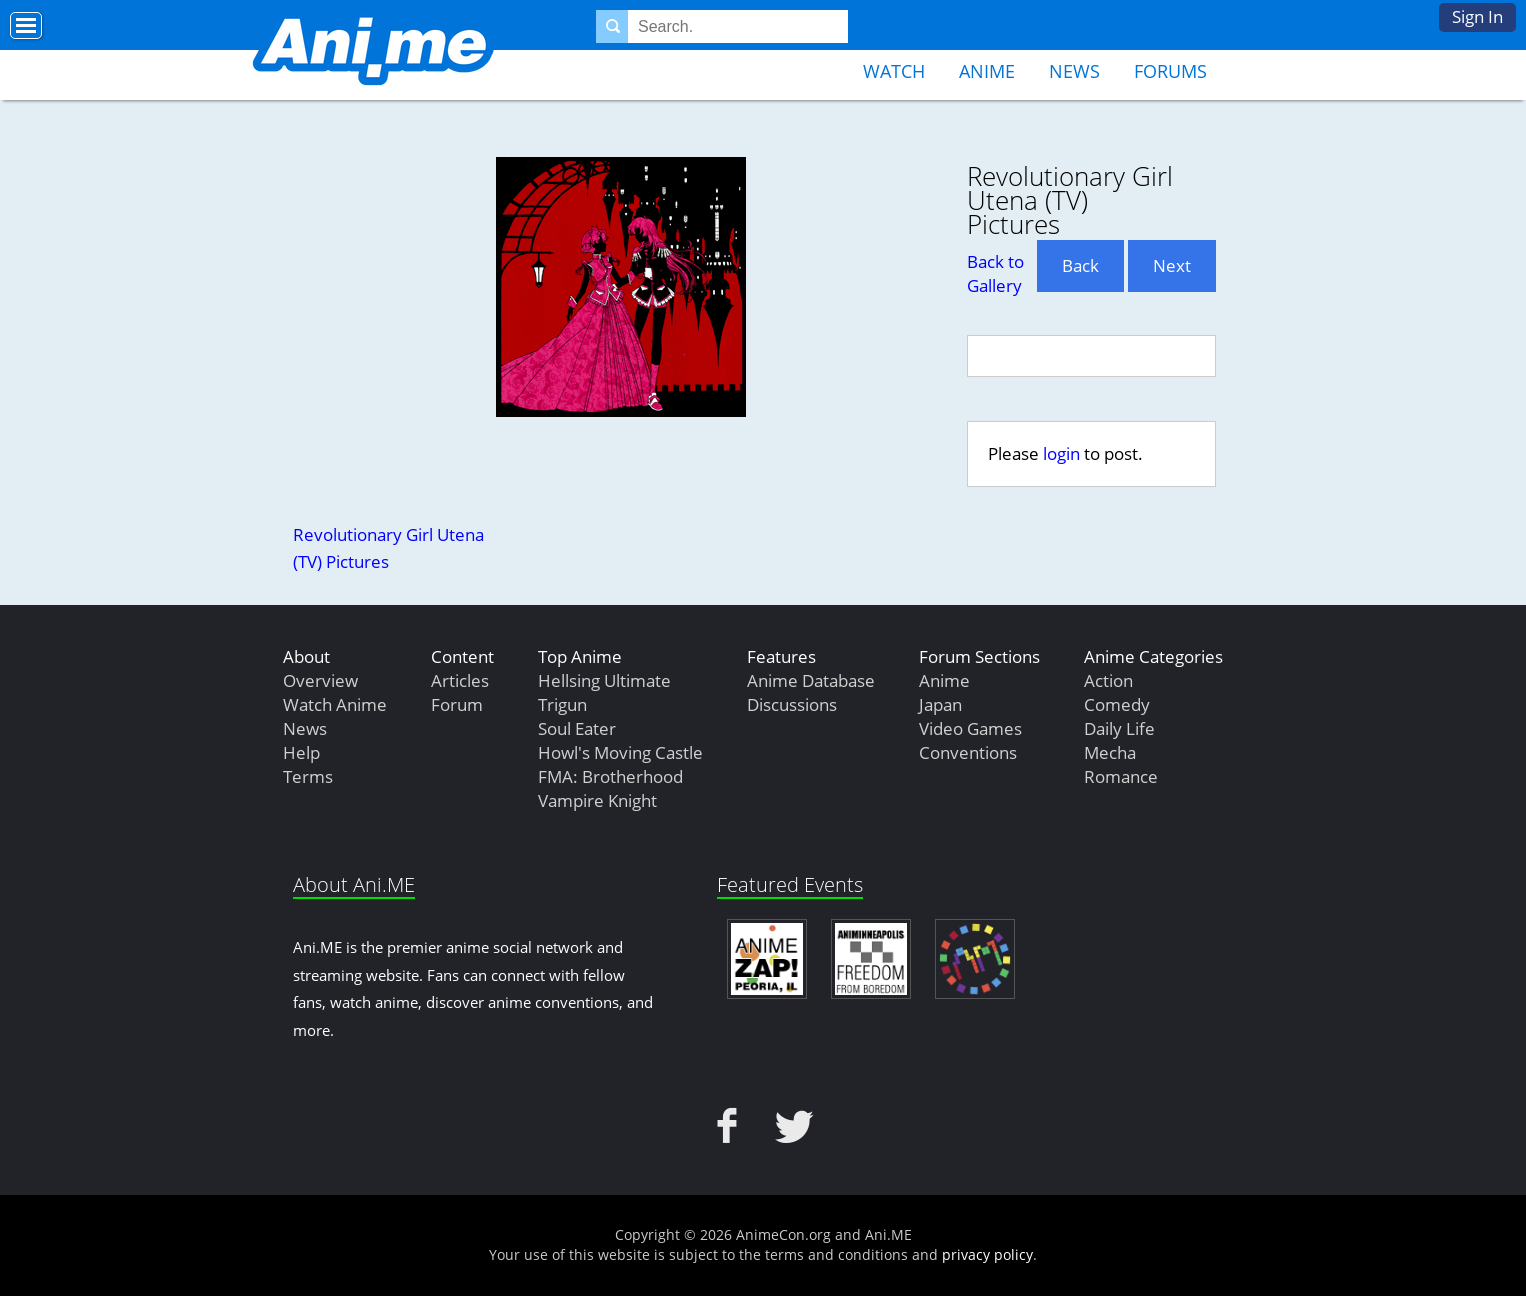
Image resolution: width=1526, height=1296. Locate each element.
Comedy (1117, 704)
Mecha (1110, 752)
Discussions (792, 704)
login (1061, 453)
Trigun (562, 704)
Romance (1121, 776)
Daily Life (1119, 728)
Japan (940, 704)
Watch (894, 71)
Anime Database (811, 680)
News (1074, 71)
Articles (460, 680)
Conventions (968, 752)
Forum (457, 704)
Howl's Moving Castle (620, 752)
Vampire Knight (597, 800)
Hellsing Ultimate (604, 680)
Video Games (970, 728)
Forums (1170, 71)
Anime (987, 71)
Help (301, 752)
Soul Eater (577, 728)
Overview (320, 680)
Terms (308, 776)
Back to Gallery (995, 273)
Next (1172, 265)
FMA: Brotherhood (610, 776)
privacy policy (987, 1254)
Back (1080, 265)
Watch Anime (335, 704)
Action (1108, 680)
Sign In (1477, 16)
